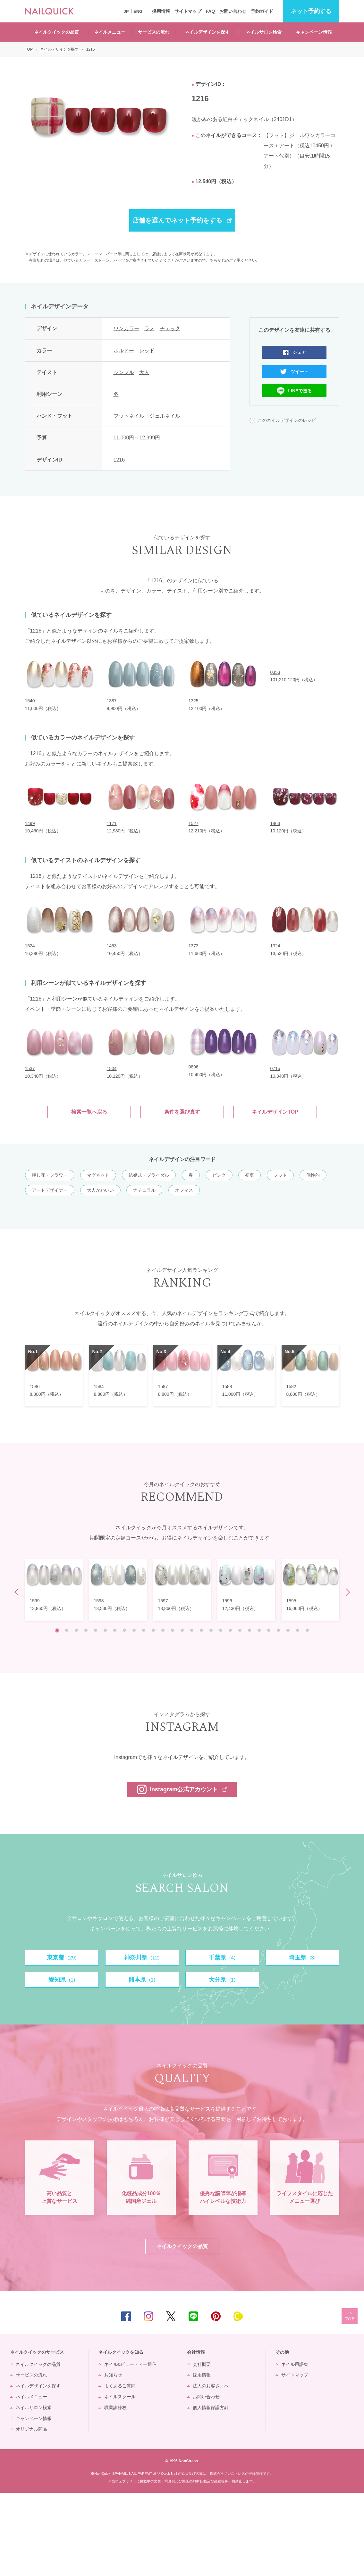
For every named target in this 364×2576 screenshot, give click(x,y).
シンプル (124, 372)
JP (126, 11)
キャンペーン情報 (314, 32)
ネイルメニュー (109, 32)
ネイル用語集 (294, 2447)
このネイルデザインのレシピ (287, 420)
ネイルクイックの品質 (56, 32)
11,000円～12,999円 (137, 437)
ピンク (219, 1175)
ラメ (149, 328)
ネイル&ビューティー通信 (130, 2447)
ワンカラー (126, 328)
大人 (144, 372)
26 (297, 1630)
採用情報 (161, 11)
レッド (147, 350)
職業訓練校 (115, 2490)
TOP (350, 2399)
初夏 (249, 1175)
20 (239, 1630)
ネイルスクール (120, 2479)
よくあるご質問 (120, 2469)
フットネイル (129, 416)
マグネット (98, 1175)
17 (211, 1630)
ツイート (300, 371)
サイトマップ (187, 11)
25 (288, 1630)
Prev (17, 1592)
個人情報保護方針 (211, 2490)
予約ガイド (262, 11)
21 (249, 1630)
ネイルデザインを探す (207, 32)
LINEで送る (300, 390)
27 (307, 1630)
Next (346, 1592)
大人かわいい (100, 1190)
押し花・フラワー (50, 1175)
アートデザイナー (50, 1190)
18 (220, 1630)
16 (201, 1630)
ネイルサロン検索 (264, 32)
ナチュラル (144, 1190)
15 (191, 1630)
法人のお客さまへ (211, 2469)
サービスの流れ (153, 32)
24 (278, 1630)
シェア (299, 352)
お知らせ (113, 2458)
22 (259, 1630)
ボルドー (124, 350)
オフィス (184, 1190)
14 (182, 1630)
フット (280, 1175)
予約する (311, 11)
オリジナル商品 (31, 2512)
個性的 (313, 1175)
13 (172, 1630)
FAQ (210, 11)
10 (143, 1630)
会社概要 (202, 2447)
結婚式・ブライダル (149, 1175)
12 (163, 1630)
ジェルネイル (164, 416)
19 (230, 1630)
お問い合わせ (232, 11)
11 (153, 1630)
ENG (137, 11)
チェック (170, 328)
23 (268, 1630)
